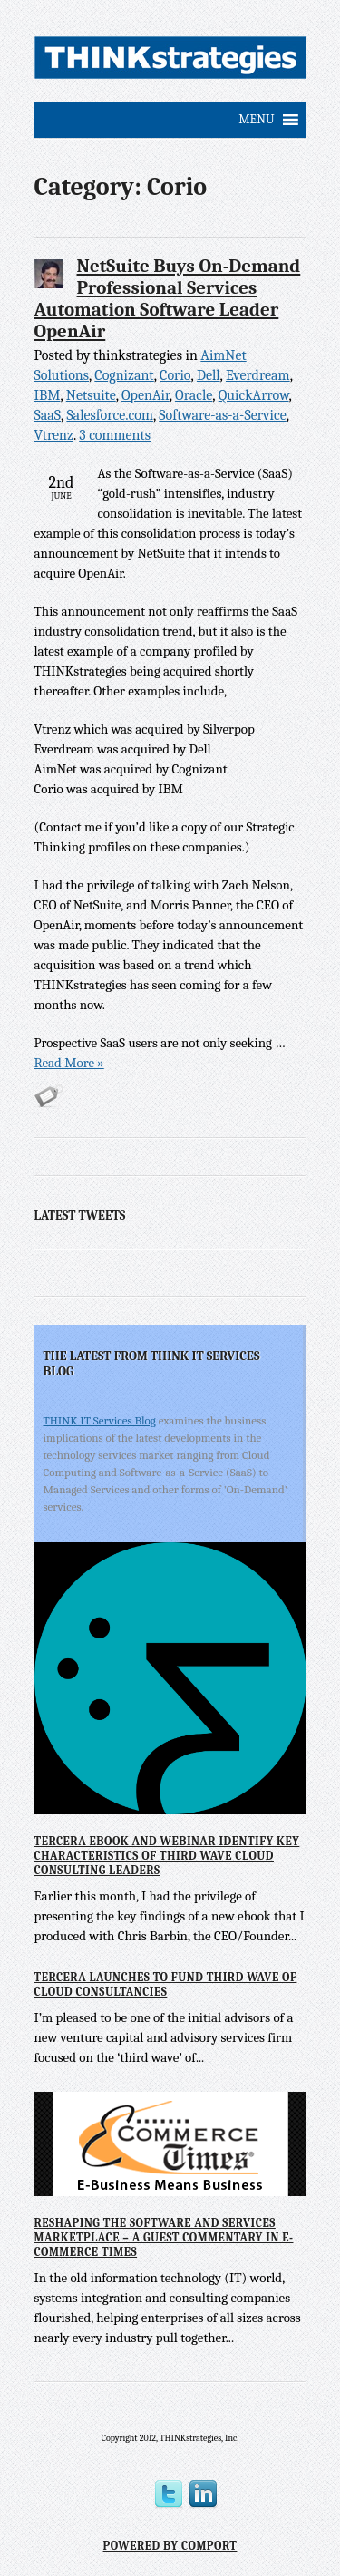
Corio (175, 375)
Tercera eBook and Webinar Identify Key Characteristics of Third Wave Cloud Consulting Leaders (167, 1855)
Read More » (69, 1063)
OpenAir (145, 395)
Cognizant (123, 375)
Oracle (193, 395)
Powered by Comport (170, 2545)
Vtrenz (53, 435)
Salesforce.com (109, 415)
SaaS (48, 415)
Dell (208, 375)
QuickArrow (254, 395)
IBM (47, 395)
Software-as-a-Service (223, 415)
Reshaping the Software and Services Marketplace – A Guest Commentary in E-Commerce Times (164, 2237)
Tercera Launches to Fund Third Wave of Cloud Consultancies (165, 1984)
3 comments (115, 435)
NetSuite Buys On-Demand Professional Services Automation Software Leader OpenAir (167, 298)
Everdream (258, 375)
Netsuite (91, 395)
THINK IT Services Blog (100, 1420)
